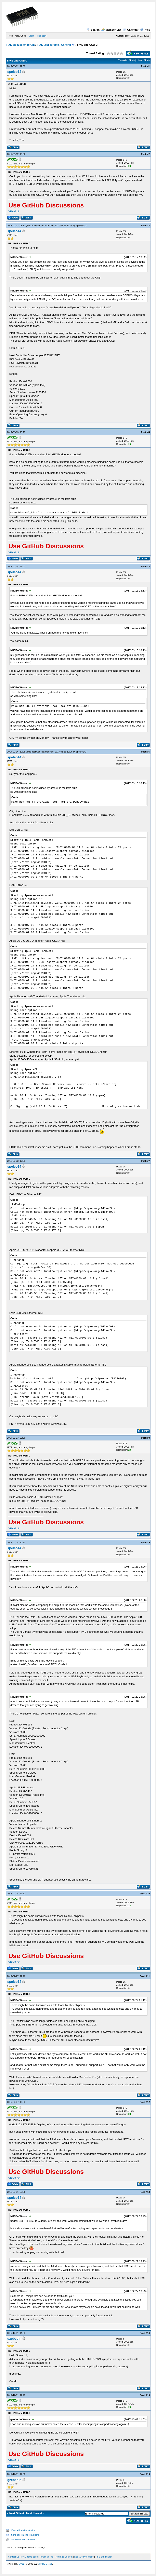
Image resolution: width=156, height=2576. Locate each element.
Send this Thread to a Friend (25, 2535)
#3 (148, 225)
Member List (111, 29)
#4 (148, 432)
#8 (148, 1438)
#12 (148, 2102)
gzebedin (14, 2338)
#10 (148, 1893)
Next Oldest (16, 2513)
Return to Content (64, 2556)
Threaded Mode (126, 60)
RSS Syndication (103, 2556)
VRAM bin (14, 211)
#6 (148, 751)
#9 (148, 1542)
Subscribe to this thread (23, 2539)
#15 (148, 2395)
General (66, 44)
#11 (148, 1976)
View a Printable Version (23, 2530)
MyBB (21, 2564)
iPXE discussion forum (20, 44)
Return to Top (46, 2556)
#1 (148, 66)
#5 (148, 566)
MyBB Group (45, 2564)
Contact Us (13, 2556)
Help (145, 29)
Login (31, 36)
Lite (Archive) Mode (84, 2556)
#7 (148, 1161)
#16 (148, 2474)
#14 (148, 2333)
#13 (148, 2192)
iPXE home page (29, 2556)
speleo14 (14, 71)
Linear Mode (143, 60)
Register (41, 36)
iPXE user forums (48, 44)
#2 (148, 154)
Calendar (131, 29)
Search (93, 29)
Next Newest (34, 2513)
